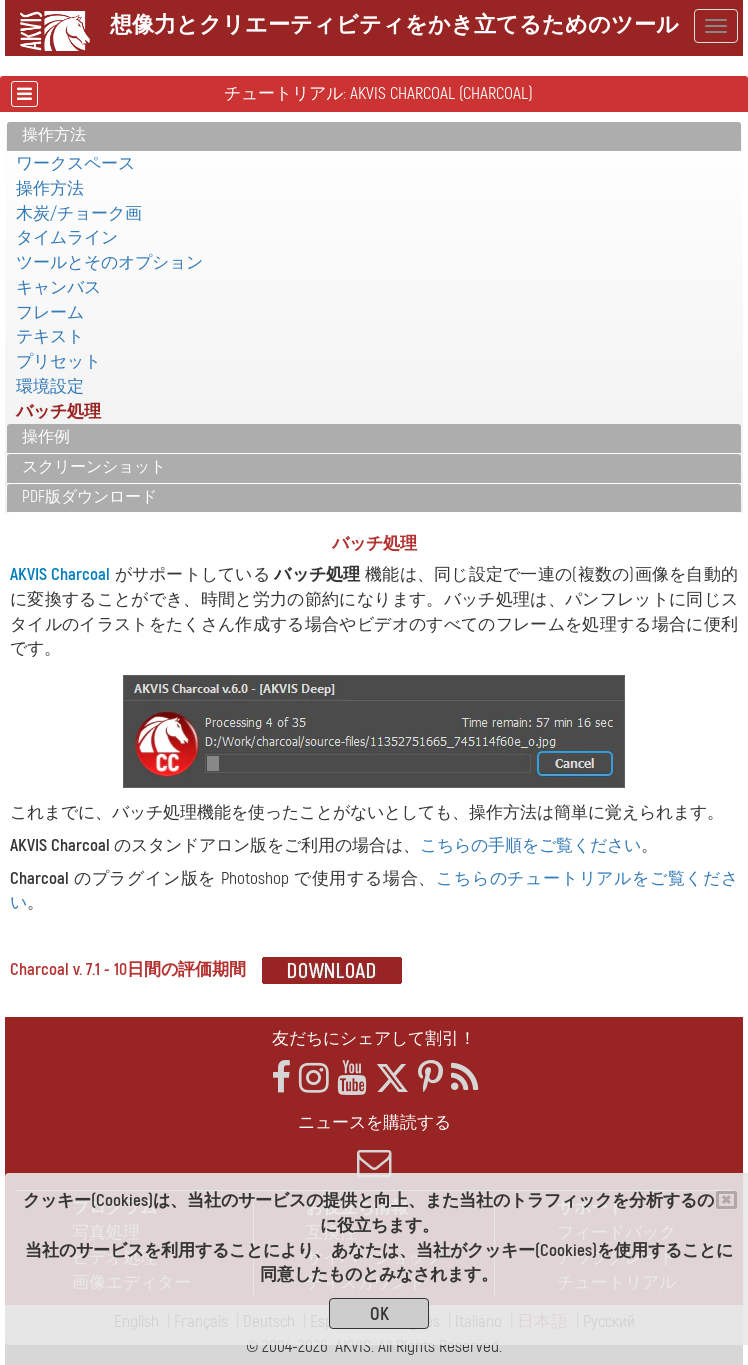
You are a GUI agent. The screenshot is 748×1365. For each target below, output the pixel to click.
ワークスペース (75, 163)
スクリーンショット (94, 467)
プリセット (58, 361)
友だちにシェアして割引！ (374, 1038)
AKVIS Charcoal (60, 574)
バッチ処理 (58, 411)
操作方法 (54, 135)
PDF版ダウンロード (89, 497)
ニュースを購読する (374, 1146)
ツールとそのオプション (109, 262)
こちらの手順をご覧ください (530, 845)
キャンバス (58, 287)
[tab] (374, 136)
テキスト (50, 336)
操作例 (46, 437)
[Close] (726, 1200)
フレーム (50, 312)
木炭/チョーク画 (79, 213)
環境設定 (50, 386)
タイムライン (67, 237)
